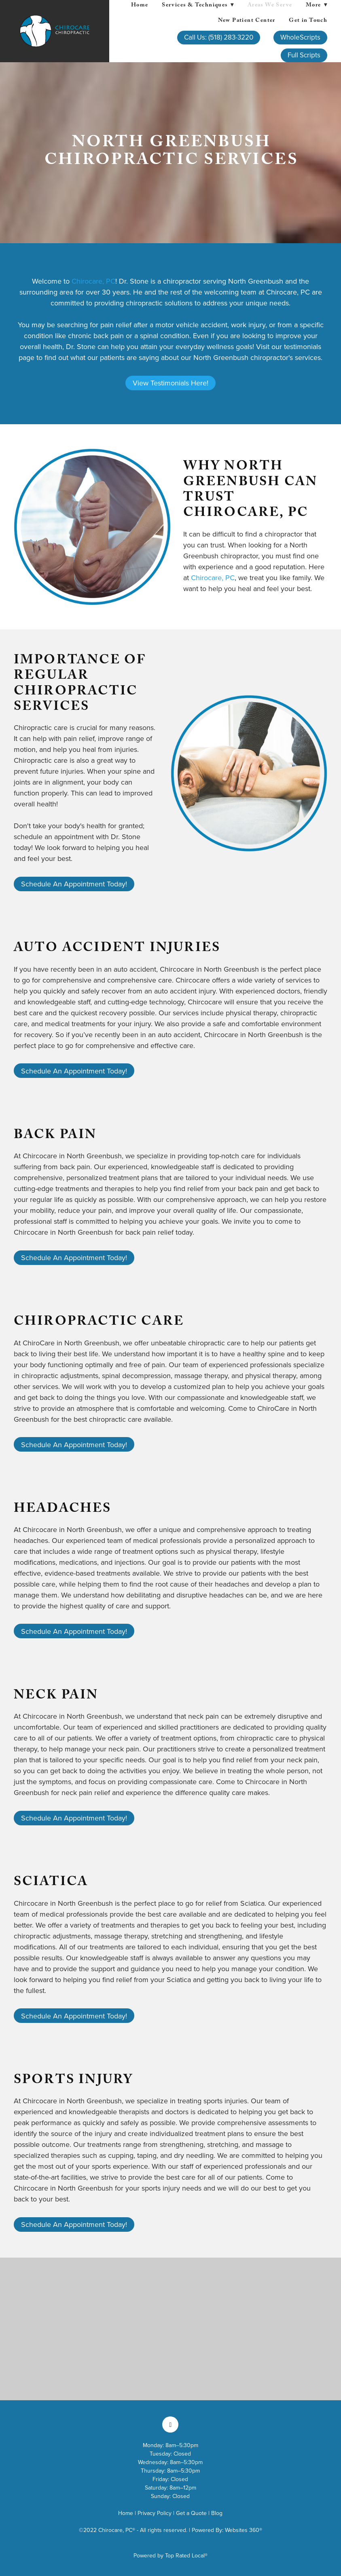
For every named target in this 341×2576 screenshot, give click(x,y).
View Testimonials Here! (170, 383)
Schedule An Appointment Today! (74, 884)
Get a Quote (191, 2513)
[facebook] (170, 2424)
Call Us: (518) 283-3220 (218, 37)
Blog (216, 2513)
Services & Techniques (198, 6)
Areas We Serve (270, 6)
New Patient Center (246, 21)
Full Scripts (304, 55)
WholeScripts (300, 37)
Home (139, 6)
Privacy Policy (155, 2513)
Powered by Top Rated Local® (170, 2555)
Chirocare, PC (93, 281)
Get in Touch (308, 21)
